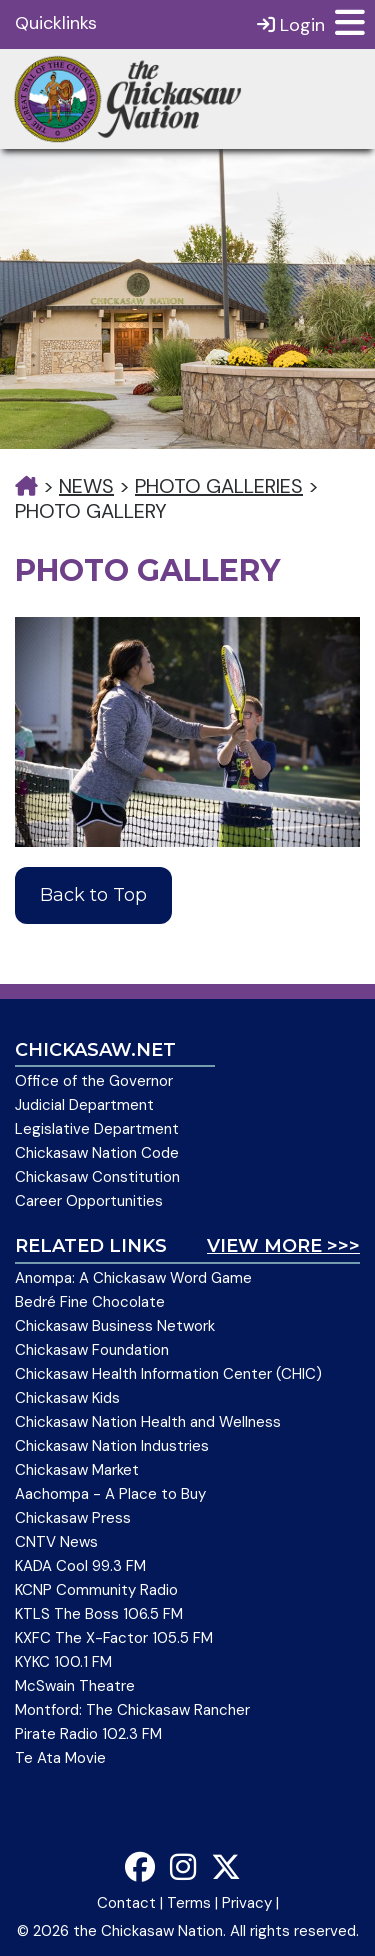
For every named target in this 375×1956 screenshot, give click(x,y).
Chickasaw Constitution (97, 1177)
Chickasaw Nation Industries (112, 1446)
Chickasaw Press (73, 1518)
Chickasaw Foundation (92, 1350)
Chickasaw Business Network (115, 1326)
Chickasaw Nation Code (97, 1153)
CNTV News (56, 1542)
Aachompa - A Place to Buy (110, 1494)
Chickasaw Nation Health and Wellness (148, 1422)
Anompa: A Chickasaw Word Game (133, 1278)
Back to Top (93, 895)
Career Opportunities (89, 1201)
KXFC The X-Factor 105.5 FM (114, 1638)
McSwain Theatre (75, 1686)
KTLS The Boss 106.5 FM (99, 1614)
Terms (189, 1903)
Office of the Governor (94, 1081)
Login (291, 24)
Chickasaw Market (77, 1470)
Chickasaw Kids (67, 1398)
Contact (126, 1903)
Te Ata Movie (60, 1758)
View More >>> (283, 1246)
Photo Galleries (219, 486)
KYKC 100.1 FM (63, 1662)
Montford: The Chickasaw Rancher (132, 1710)
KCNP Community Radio (96, 1590)
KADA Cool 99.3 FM (80, 1566)
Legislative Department (97, 1129)
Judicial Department (84, 1105)
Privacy (247, 1903)
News (86, 486)
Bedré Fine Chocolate (90, 1302)
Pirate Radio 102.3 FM (88, 1734)
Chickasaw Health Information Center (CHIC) (168, 1374)
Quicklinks (56, 23)
